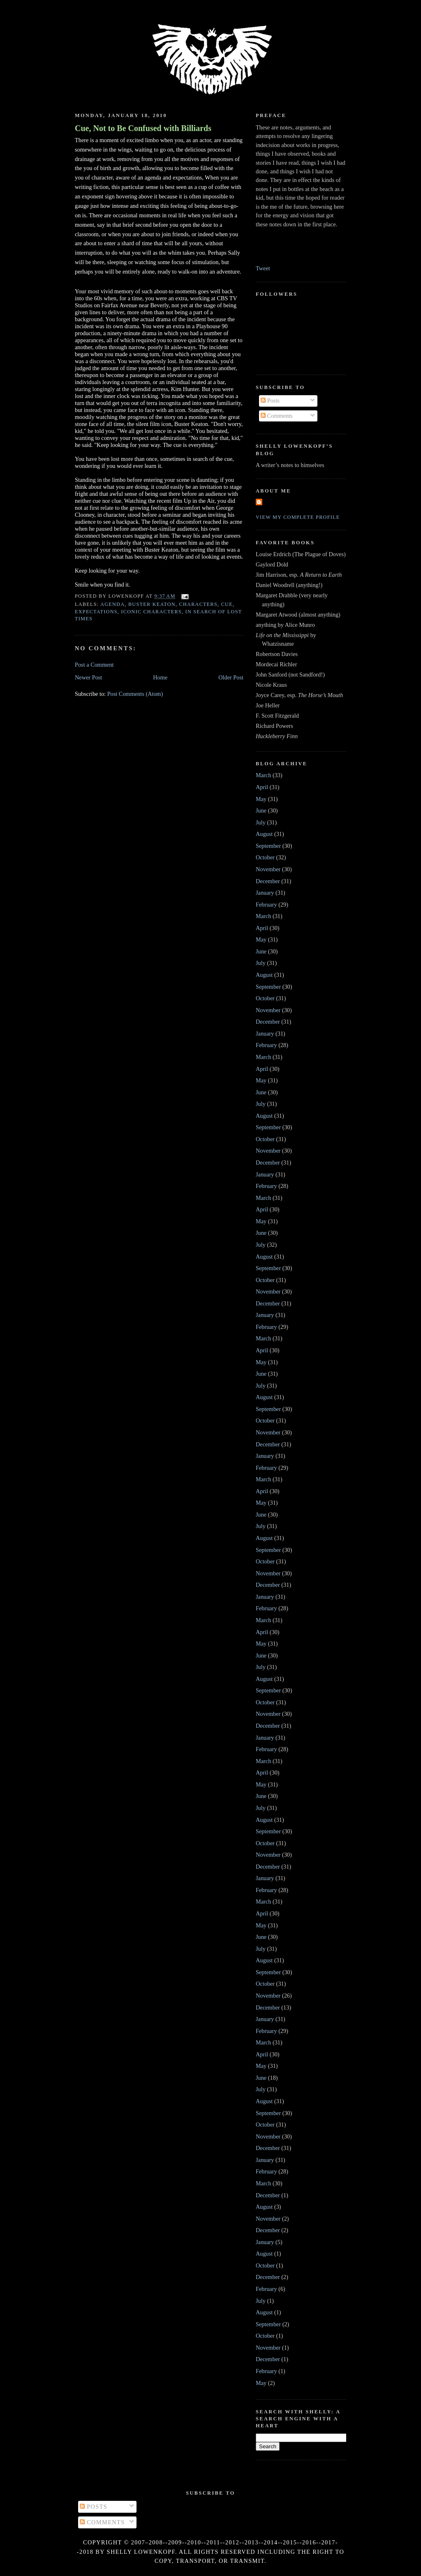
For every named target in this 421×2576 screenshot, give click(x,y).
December (268, 881)
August (264, 834)
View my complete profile (298, 517)
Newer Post (88, 677)
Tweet (263, 268)
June (261, 810)
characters (198, 604)
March (263, 775)
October (265, 857)
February (266, 904)
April (262, 787)
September (268, 846)
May (261, 799)
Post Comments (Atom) (135, 694)
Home (160, 677)
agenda (112, 604)
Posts (270, 400)
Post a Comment (94, 664)
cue (227, 604)
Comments (277, 415)
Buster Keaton (152, 604)
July (261, 822)
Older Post (230, 677)
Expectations (96, 612)
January (265, 892)
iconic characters (151, 612)
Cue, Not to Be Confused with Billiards (143, 128)
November (268, 869)
